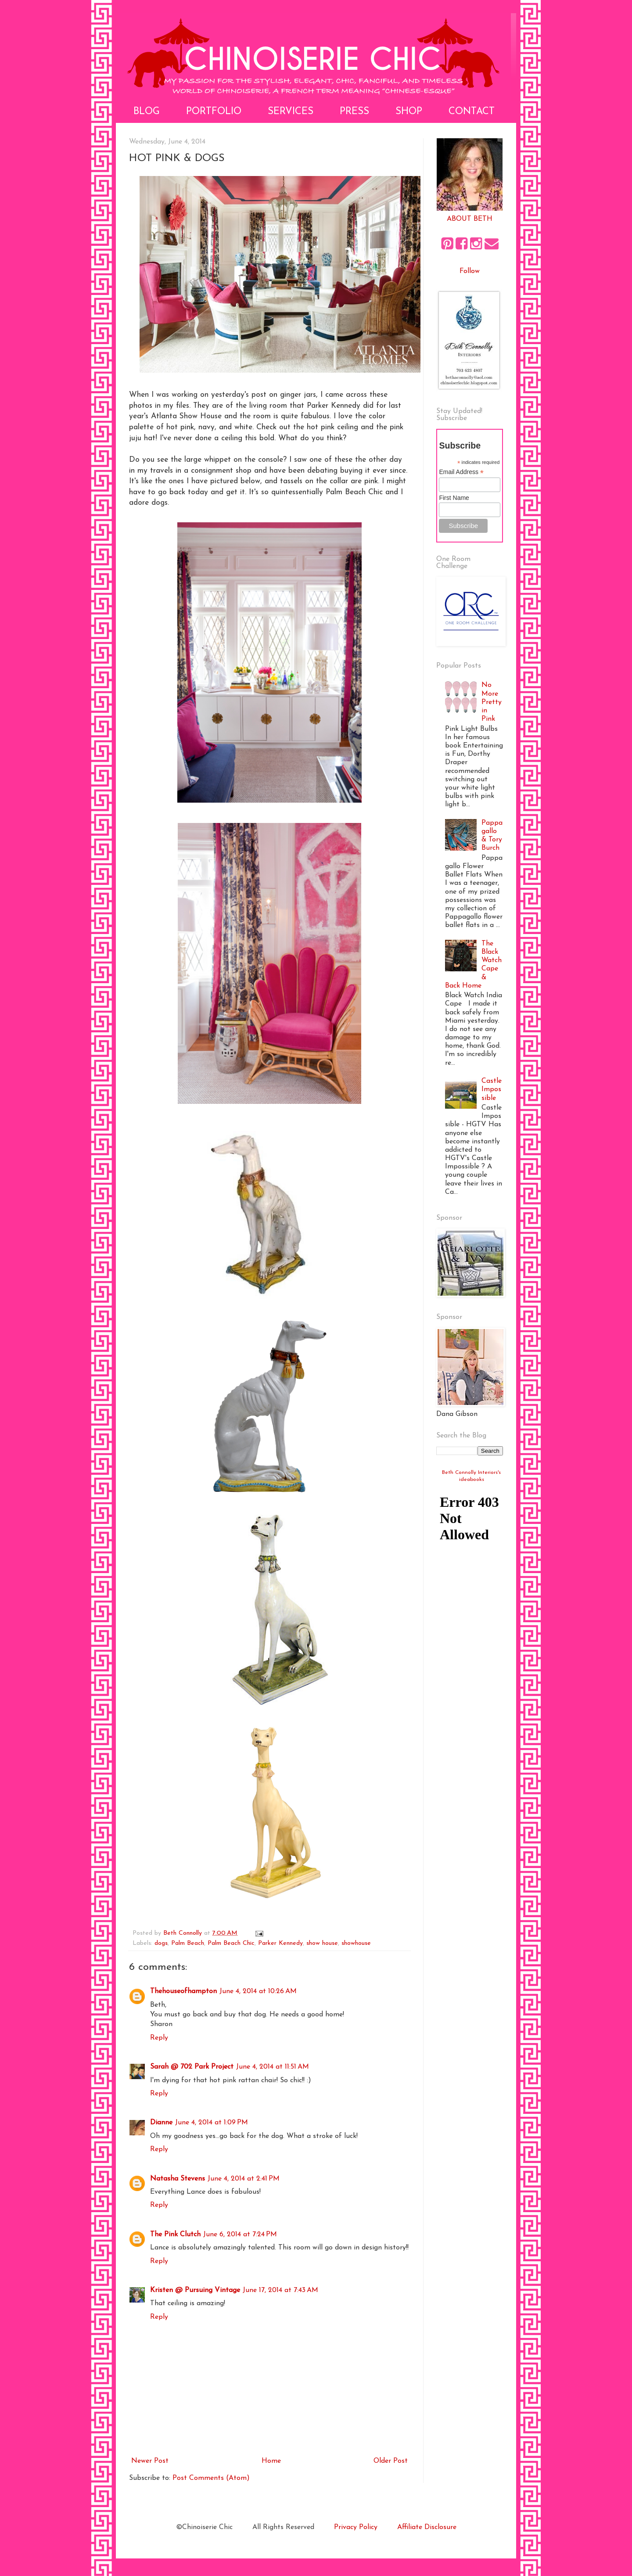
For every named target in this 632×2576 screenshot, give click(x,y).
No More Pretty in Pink (491, 702)
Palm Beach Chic (231, 1943)
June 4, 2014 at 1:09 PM (211, 2122)
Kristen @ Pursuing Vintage (195, 2290)
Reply (159, 2037)
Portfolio (213, 112)
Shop (408, 112)
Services (290, 112)
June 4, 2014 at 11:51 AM (272, 2066)
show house (322, 1943)
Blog (146, 112)
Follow (470, 271)
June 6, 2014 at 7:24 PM (240, 2234)
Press (354, 112)
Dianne (161, 2122)
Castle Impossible (491, 1089)
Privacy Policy (355, 2527)
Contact (472, 112)
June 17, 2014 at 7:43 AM (280, 2290)
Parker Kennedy (280, 1943)
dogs (161, 1943)
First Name (454, 497)
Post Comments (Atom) (211, 2478)
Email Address (461, 472)
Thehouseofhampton (183, 1991)
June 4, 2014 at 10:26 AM (258, 1991)
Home (271, 2461)
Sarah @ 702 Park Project (191, 2066)
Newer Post (150, 2461)
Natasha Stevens (177, 2178)
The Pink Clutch (175, 2234)
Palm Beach (187, 1943)
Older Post (390, 2461)
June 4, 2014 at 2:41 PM (244, 2178)
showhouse (356, 1943)
